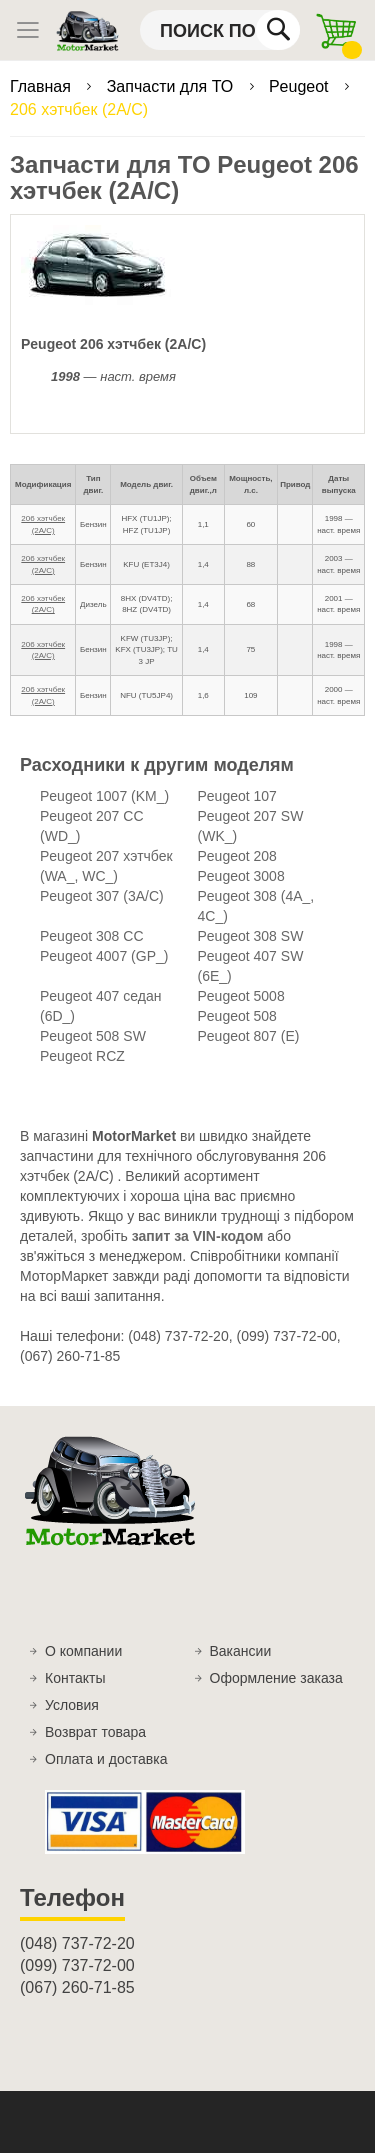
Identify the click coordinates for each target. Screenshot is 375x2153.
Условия (72, 1705)
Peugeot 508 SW (93, 1036)
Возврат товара (95, 1732)
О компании (83, 1651)
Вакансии (241, 1651)
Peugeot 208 (237, 856)
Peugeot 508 (237, 1016)
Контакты (75, 1678)
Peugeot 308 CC (92, 936)
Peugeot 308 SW (251, 936)
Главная (42, 86)
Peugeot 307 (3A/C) (102, 896)
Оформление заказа (276, 1678)
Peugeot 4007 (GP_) (104, 956)
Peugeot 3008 (241, 876)
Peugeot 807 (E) (249, 1036)
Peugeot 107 (237, 796)
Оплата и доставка (106, 1759)
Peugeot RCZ (82, 1056)
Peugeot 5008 (241, 996)
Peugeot (301, 86)
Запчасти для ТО (172, 86)
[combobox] (220, 30)
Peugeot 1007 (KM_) (104, 796)
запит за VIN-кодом (198, 1236)
